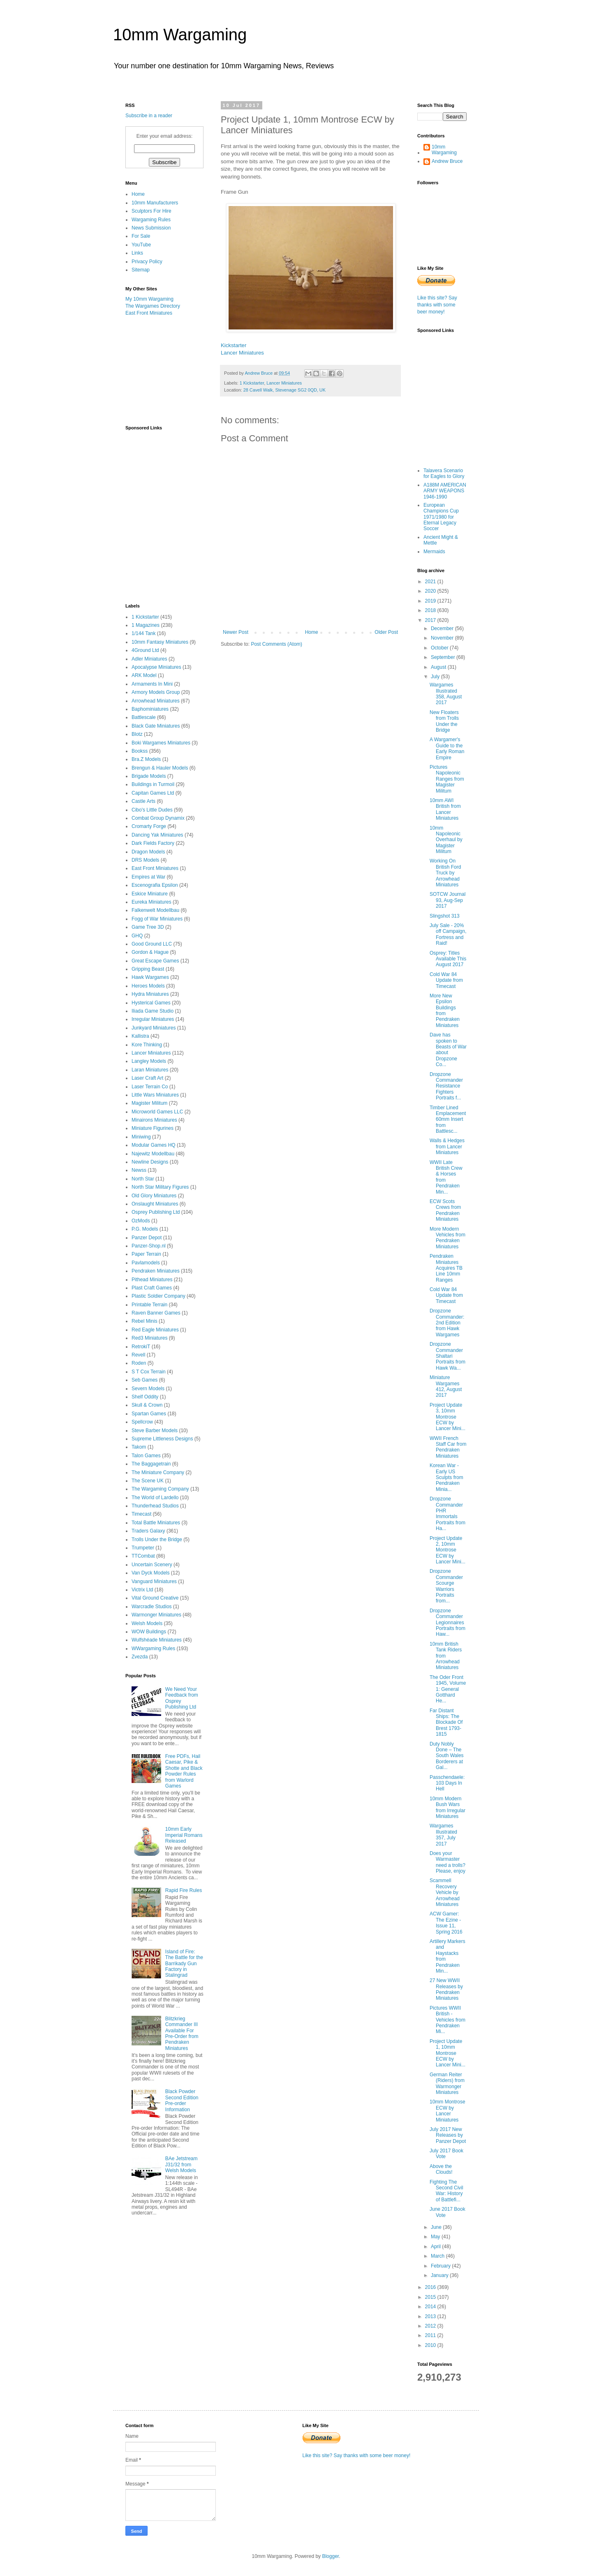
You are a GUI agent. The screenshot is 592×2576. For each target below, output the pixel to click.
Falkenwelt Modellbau (155, 910)
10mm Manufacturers (155, 203)
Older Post (386, 632)
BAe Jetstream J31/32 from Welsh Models (181, 2164)
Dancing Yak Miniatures (157, 835)
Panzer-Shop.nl (149, 1246)
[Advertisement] (166, 370)
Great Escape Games (155, 961)
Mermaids (434, 551)
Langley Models (149, 1061)
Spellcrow (142, 1422)
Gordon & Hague (150, 952)
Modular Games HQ (154, 1145)
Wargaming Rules (151, 220)
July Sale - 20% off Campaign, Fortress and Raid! (448, 934)
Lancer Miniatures (242, 353)
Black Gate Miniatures (156, 726)
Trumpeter (143, 1548)
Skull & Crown (147, 1405)
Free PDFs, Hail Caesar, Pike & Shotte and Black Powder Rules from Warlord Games (184, 1771)
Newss (139, 1170)
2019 (431, 601)
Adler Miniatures (149, 659)
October (440, 648)
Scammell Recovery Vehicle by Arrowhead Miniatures (445, 1892)
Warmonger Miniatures (156, 1615)
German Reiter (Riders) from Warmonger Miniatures (447, 2083)
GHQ (137, 936)
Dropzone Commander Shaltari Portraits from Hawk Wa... (447, 1356)
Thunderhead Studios (155, 1506)
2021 (431, 581)
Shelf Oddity (145, 1397)
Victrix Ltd (142, 1590)
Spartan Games (149, 1414)
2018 (431, 610)
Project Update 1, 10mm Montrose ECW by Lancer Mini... (447, 2053)
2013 (431, 2316)
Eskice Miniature (150, 894)
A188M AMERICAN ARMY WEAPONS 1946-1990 (444, 491)
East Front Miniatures (148, 313)
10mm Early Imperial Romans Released (184, 1835)
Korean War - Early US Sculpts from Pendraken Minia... (446, 1477)
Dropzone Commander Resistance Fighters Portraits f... (446, 1086)
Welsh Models (147, 1623)
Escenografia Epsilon (155, 885)
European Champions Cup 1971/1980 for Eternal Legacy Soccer (441, 517)
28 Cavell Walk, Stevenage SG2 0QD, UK (284, 389)
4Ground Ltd (145, 650)
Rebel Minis (144, 1321)
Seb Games (144, 1380)
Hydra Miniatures (150, 994)
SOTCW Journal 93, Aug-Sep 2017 (447, 900)
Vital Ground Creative (155, 1598)
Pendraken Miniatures (156, 1271)
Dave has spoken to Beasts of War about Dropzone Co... (448, 1049)
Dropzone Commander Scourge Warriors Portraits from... (446, 1586)
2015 (431, 2297)
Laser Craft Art (147, 1078)
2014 (431, 2306)
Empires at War (148, 877)
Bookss (140, 751)
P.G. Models (145, 1229)
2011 (431, 2335)
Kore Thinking (147, 1045)
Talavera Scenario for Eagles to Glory (443, 473)
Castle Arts (143, 801)
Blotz (137, 734)
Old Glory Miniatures (154, 1196)
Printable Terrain (149, 1305)
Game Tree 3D (148, 927)
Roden (139, 1363)
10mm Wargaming (180, 35)
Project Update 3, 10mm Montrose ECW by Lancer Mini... (447, 1417)
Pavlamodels (146, 1263)
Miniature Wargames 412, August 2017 (446, 1386)
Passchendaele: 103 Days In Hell (447, 1783)
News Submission (151, 228)
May (436, 2237)
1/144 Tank (144, 633)
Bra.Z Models (146, 759)
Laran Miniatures (150, 1070)
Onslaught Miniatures (155, 1204)
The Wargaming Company (160, 1489)
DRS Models (145, 860)
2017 (431, 620)
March (438, 2256)
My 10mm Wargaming (149, 299)
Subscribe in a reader (148, 115)
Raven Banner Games (156, 1313)
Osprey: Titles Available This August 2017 (448, 959)
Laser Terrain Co (150, 1087)
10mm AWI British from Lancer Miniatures (445, 809)
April (436, 2246)
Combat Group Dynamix (158, 818)
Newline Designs (150, 1162)
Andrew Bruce (447, 161)
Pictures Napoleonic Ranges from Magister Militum (447, 779)
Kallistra (140, 1036)
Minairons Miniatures (154, 1120)
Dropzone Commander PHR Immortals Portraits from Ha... (447, 1513)
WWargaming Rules (153, 1648)
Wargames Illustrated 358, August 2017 (446, 693)
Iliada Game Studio (152, 1011)
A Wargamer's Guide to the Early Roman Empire (447, 748)
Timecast (141, 1514)
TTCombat (143, 1556)
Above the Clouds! (441, 2169)
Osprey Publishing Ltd (156, 1212)
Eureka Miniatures (151, 902)
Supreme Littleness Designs (162, 1439)
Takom (139, 1447)
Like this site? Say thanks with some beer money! (437, 305)
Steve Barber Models (155, 1430)
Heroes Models (148, 986)
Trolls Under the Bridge (157, 1539)
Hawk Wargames (150, 977)
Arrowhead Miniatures (156, 701)
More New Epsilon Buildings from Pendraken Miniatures (445, 1010)
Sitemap (141, 270)
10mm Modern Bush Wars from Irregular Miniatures (447, 1807)
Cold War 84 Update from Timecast (446, 980)
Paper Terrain (146, 1254)
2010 (431, 2345)
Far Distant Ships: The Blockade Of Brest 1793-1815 (446, 1722)
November (443, 638)
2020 (431, 591)
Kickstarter (233, 345)
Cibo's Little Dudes (152, 810)
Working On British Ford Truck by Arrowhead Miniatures (445, 873)
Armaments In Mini (152, 684)
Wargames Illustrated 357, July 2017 (443, 1834)
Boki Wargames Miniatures (161, 743)
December (443, 628)
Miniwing (141, 1137)
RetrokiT (141, 1346)
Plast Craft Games (152, 1288)
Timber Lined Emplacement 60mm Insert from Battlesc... (448, 1119)
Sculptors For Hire (151, 211)
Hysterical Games (151, 1003)
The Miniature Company (158, 1472)
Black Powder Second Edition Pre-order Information (182, 2100)
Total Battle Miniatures (156, 1523)
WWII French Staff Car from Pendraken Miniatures (448, 1447)
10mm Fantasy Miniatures (160, 642)
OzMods (141, 1221)
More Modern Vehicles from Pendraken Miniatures (447, 1238)
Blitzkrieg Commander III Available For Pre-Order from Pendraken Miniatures (182, 2033)
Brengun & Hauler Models (160, 768)
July (436, 676)
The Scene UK (148, 1481)
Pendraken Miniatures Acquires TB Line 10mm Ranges (446, 1268)
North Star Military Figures (160, 1187)
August (439, 667)
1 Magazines (146, 625)
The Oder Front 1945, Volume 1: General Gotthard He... (448, 1689)
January (440, 2275)
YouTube (141, 245)
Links (137, 253)
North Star (143, 1179)
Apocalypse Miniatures (156, 667)
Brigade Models (149, 776)
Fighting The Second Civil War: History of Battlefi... (446, 2191)
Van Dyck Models (150, 1573)
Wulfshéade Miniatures (157, 1640)
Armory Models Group (156, 692)
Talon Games (146, 1455)
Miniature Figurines (152, 1128)
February (441, 2266)
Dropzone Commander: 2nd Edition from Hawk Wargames (447, 1323)
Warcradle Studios (152, 1606)
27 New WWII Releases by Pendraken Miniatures (446, 1989)
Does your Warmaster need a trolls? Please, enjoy (447, 1862)
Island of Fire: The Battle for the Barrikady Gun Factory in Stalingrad (184, 1963)
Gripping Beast (148, 969)
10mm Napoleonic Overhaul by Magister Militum (446, 840)
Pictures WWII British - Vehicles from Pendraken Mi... (447, 2020)
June (437, 2227)
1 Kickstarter (252, 382)
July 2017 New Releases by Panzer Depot (448, 2135)
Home (311, 632)
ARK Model (144, 675)
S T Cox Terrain (149, 1372)
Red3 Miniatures (149, 1338)
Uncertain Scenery (152, 1564)
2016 (431, 2287)
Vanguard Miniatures (154, 1581)
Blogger (330, 2556)
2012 (431, 2326)
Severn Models (148, 1388)
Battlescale (144, 717)
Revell (138, 1355)
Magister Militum (149, 1103)
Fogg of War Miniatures (157, 919)
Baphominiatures (150, 709)
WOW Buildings (149, 1632)
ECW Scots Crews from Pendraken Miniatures (445, 1210)
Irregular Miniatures (153, 1019)
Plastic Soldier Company (158, 1296)
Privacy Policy (147, 261)
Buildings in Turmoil (153, 784)
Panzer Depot (147, 1237)
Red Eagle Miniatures (155, 1330)
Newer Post (235, 632)
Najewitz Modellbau (153, 1154)
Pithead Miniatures (152, 1279)
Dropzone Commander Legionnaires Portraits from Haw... (447, 1622)
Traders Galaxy (148, 1531)
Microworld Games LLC (157, 1112)
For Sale (141, 236)
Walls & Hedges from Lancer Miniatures (447, 1146)
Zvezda (140, 1657)
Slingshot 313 (445, 916)
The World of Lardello (155, 1497)
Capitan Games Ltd (153, 793)
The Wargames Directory (152, 306)
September (443, 657)
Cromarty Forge (149, 826)
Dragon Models (148, 852)
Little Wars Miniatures (155, 1095)
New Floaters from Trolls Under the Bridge (444, 721)
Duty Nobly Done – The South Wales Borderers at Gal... (447, 1756)
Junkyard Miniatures (154, 1028)
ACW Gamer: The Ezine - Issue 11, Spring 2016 (446, 1922)
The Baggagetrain (151, 1464)
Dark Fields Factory (153, 843)
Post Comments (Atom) (276, 644)
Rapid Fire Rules (183, 1890)
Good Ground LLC (152, 944)
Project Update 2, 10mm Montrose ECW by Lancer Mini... (447, 1550)
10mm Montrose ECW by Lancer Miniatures (447, 2110)
